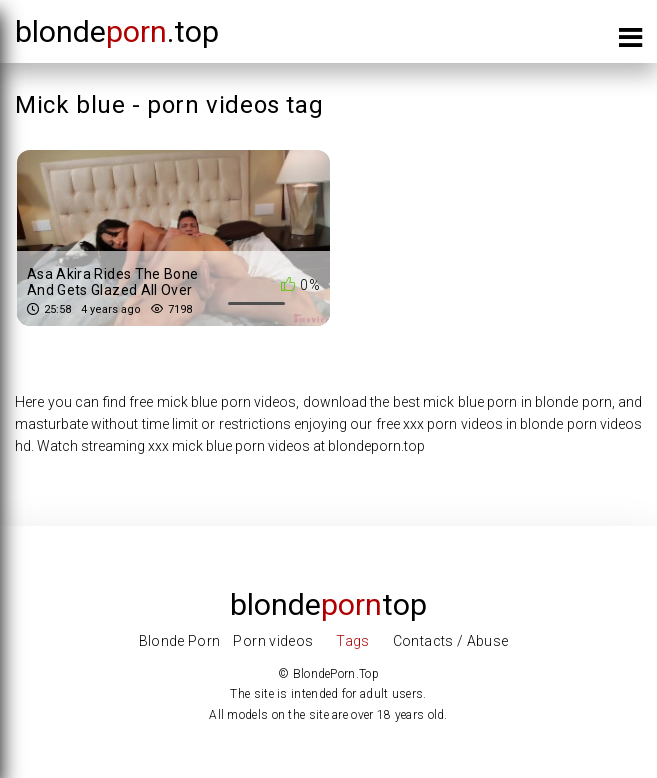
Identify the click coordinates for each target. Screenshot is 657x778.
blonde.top (117, 31)
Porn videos (273, 641)
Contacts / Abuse (451, 641)
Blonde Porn (180, 641)
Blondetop (328, 604)
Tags (352, 641)
